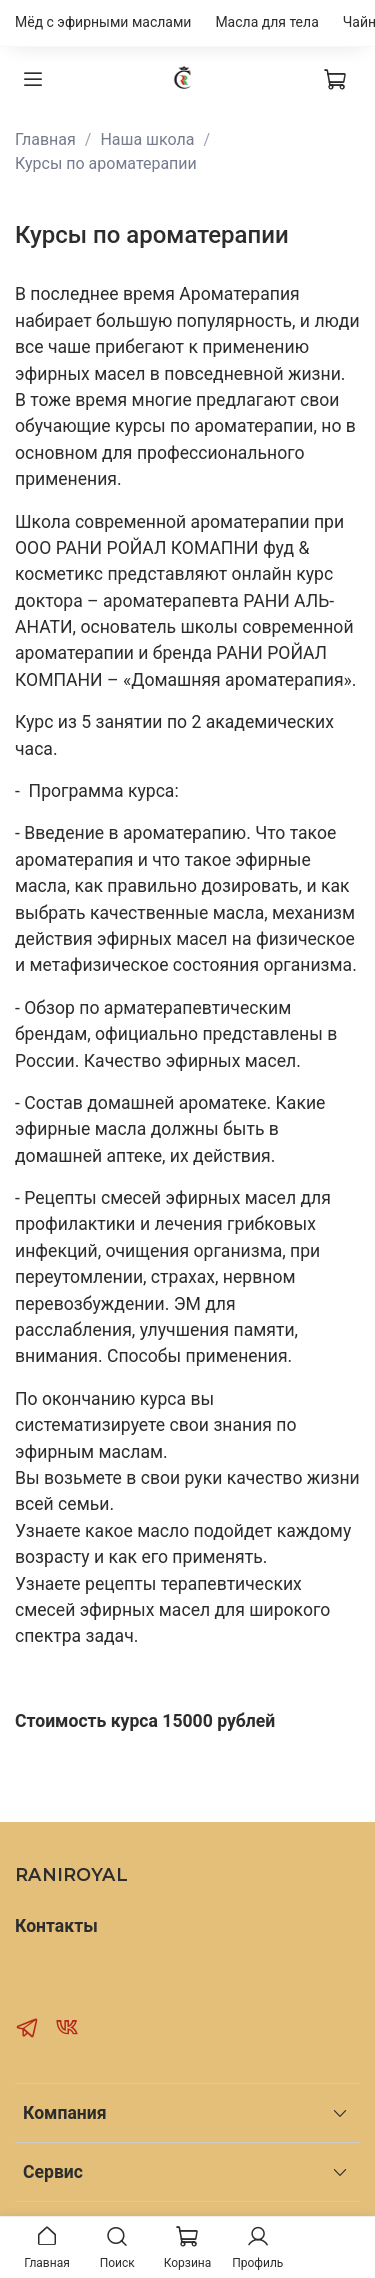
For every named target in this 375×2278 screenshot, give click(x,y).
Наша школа (147, 139)
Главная (45, 139)
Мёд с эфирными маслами (103, 22)
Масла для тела (266, 22)
